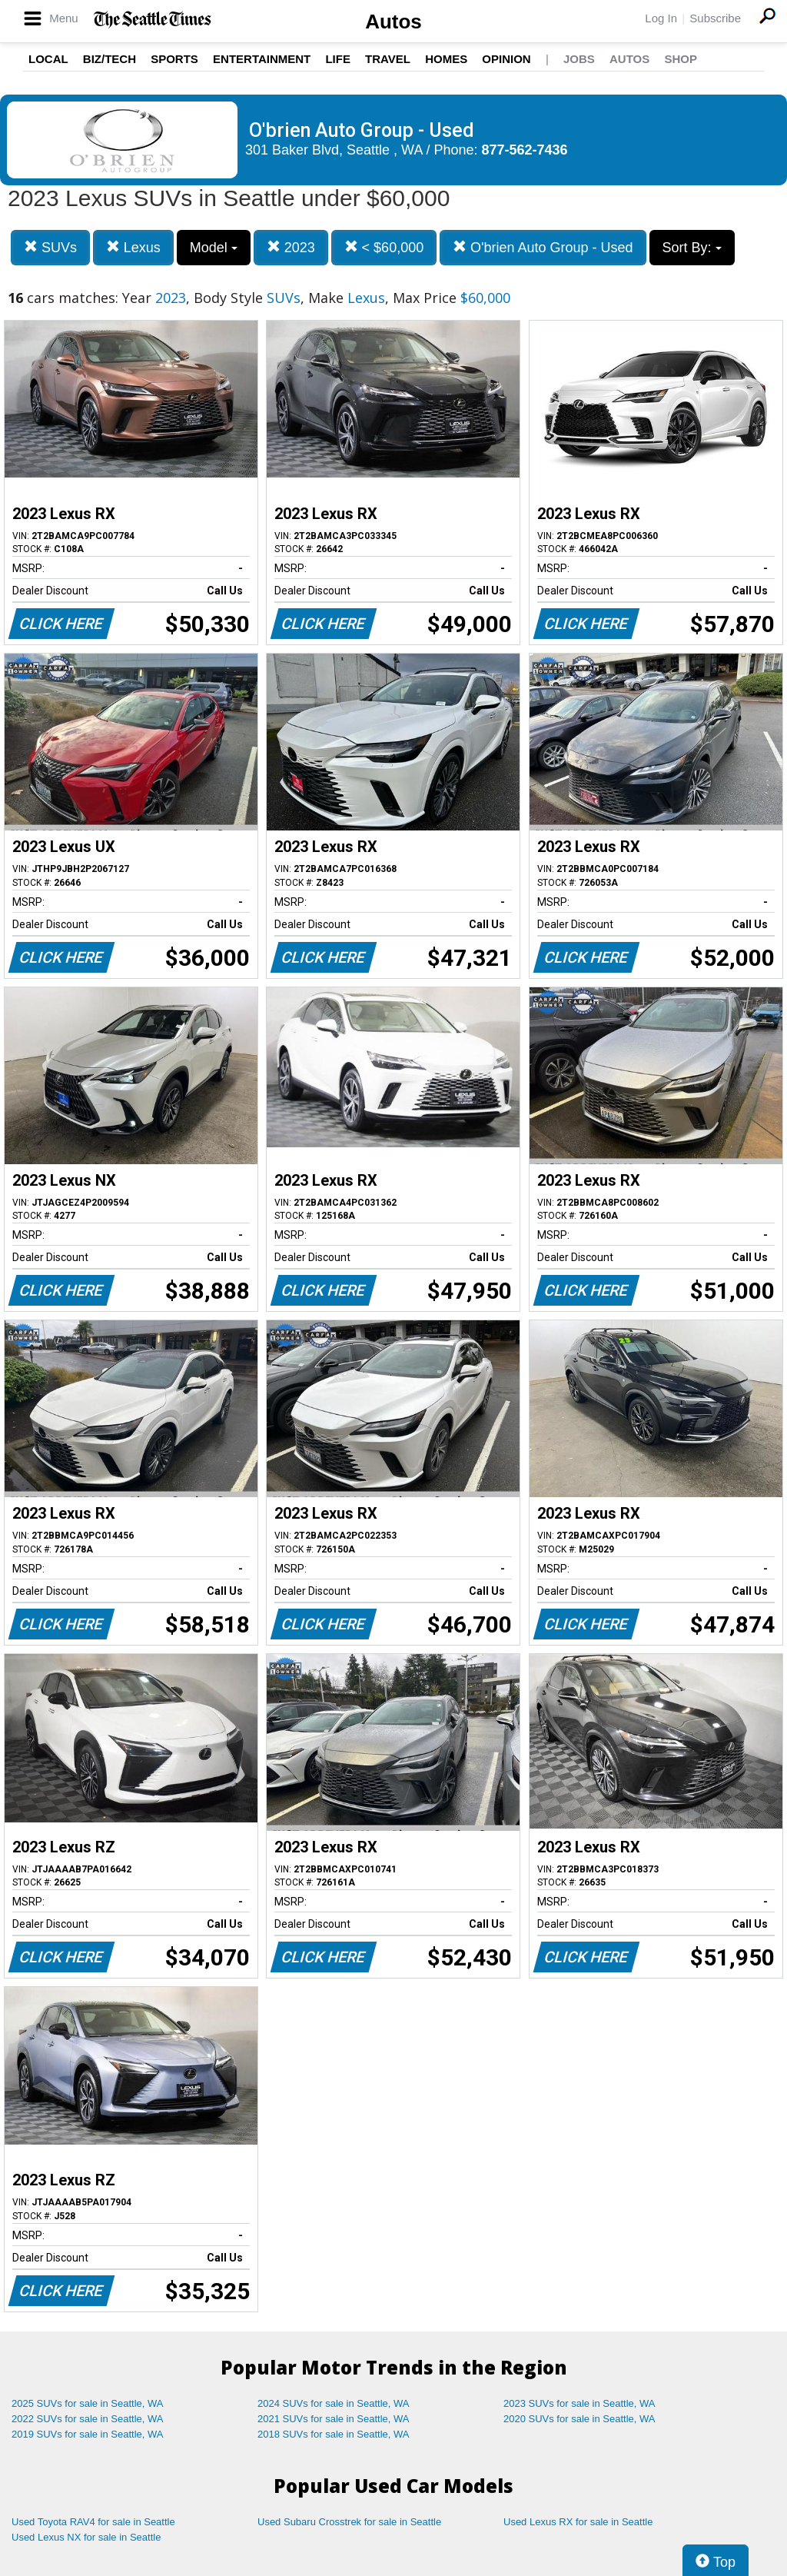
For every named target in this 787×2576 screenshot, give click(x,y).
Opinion (506, 58)
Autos (393, 21)
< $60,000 (384, 247)
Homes (446, 58)
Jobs (579, 58)
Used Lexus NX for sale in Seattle (86, 2537)
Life (337, 58)
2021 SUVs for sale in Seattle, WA (333, 2419)
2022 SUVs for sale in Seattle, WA (88, 2419)
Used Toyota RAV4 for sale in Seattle (93, 2522)
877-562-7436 (525, 150)
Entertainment (261, 58)
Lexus (133, 247)
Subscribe (715, 18)
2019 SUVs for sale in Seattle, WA (88, 2434)
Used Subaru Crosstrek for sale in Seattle (349, 2522)
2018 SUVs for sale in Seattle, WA (333, 2434)
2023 (291, 247)
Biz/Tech (109, 58)
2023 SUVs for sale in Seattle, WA (579, 2403)
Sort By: (692, 247)
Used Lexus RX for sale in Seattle (578, 2522)
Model (213, 247)
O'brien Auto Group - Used (543, 247)
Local (48, 58)
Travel (387, 58)
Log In (661, 18)
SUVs (50, 247)
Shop (680, 58)
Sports (174, 58)
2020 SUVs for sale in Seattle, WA (579, 2419)
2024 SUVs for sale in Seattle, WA (333, 2403)
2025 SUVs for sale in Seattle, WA (88, 2403)
